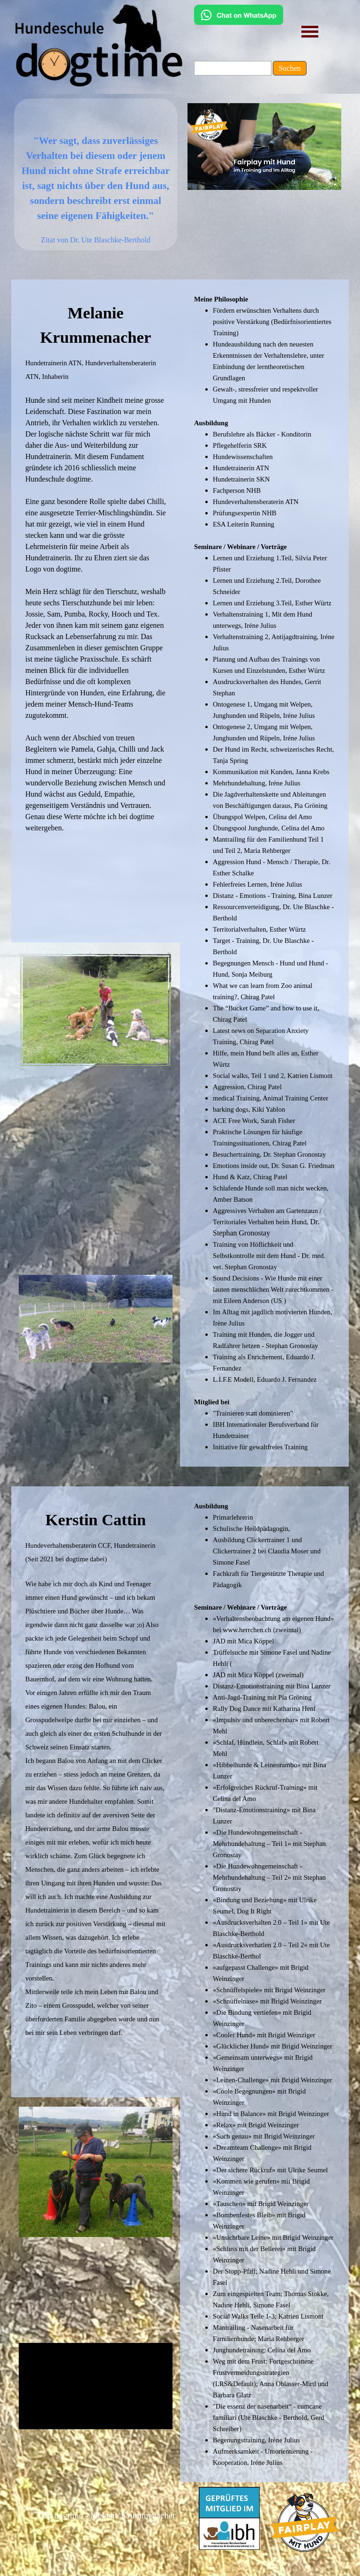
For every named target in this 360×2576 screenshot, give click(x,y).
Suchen (289, 68)
